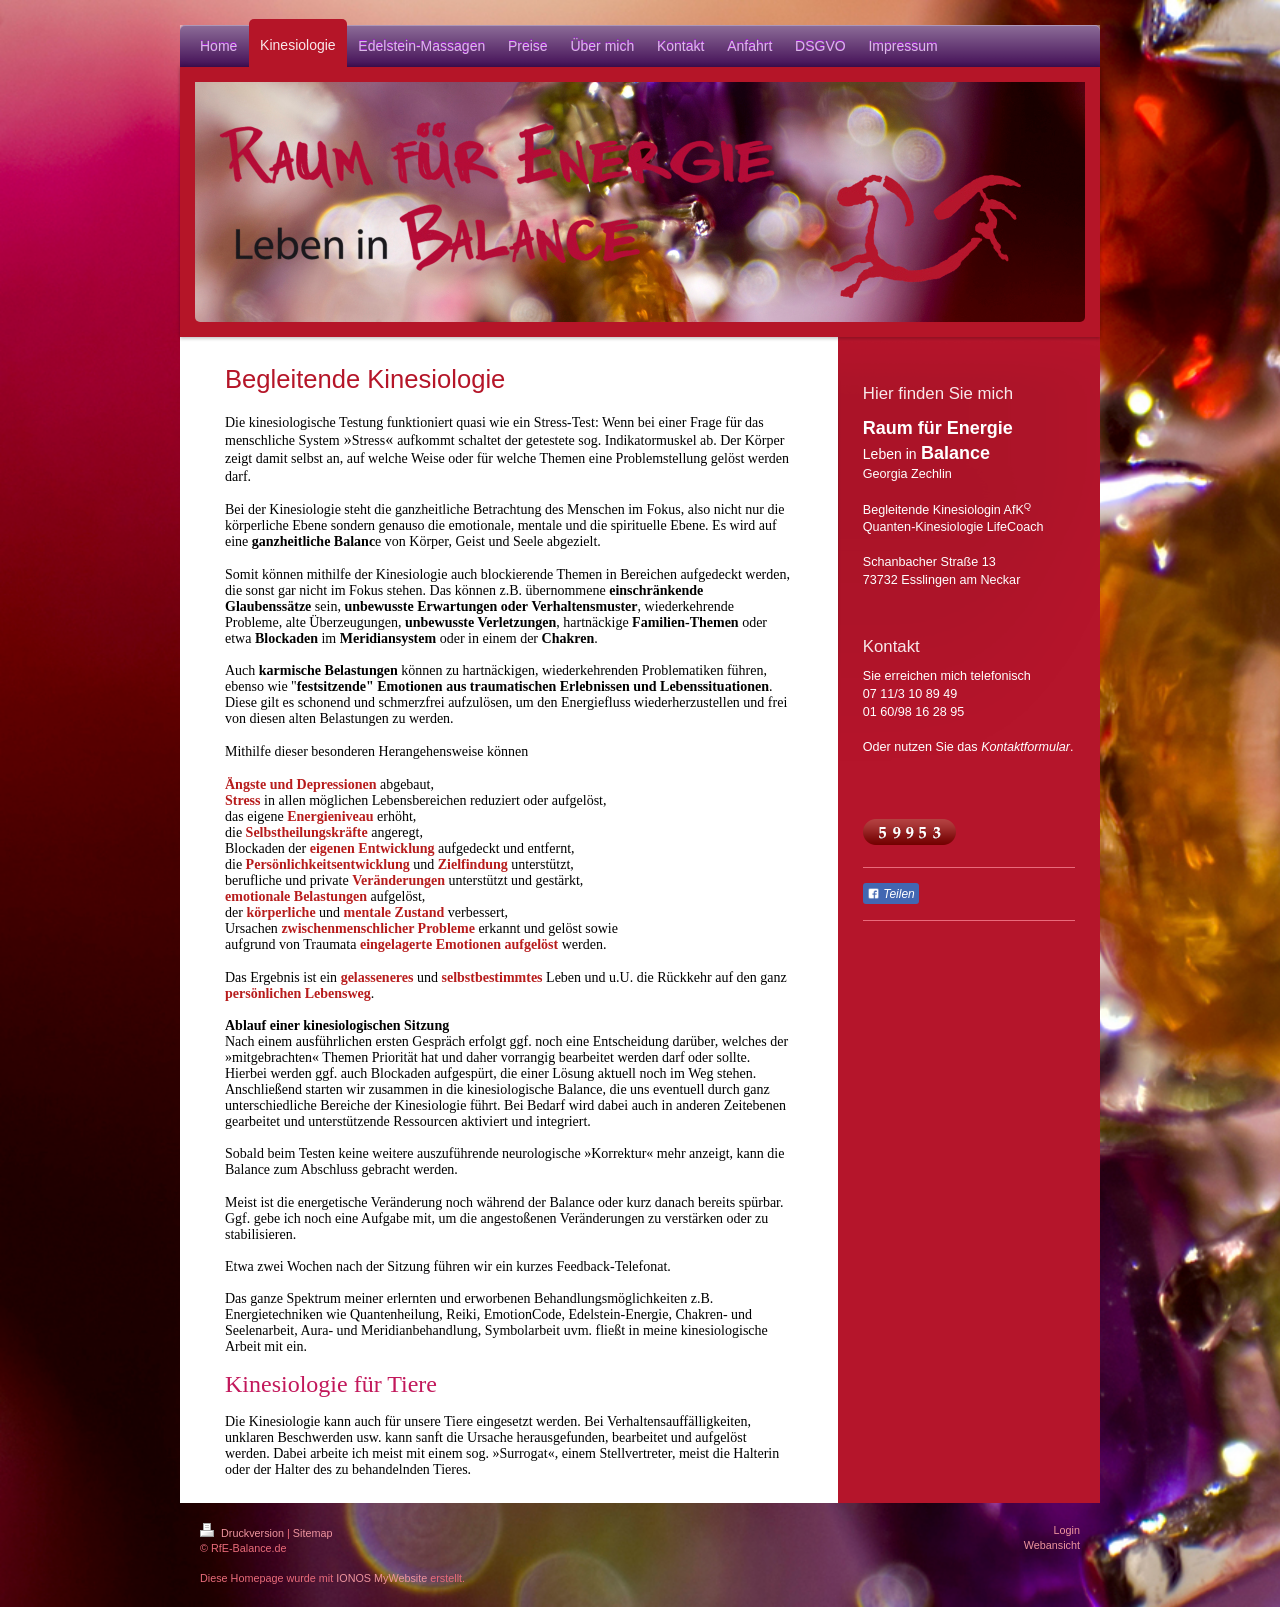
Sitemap (313, 1533)
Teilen (891, 894)
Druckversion (243, 1533)
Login (1067, 1530)
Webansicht (1052, 1545)
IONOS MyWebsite (381, 1578)
